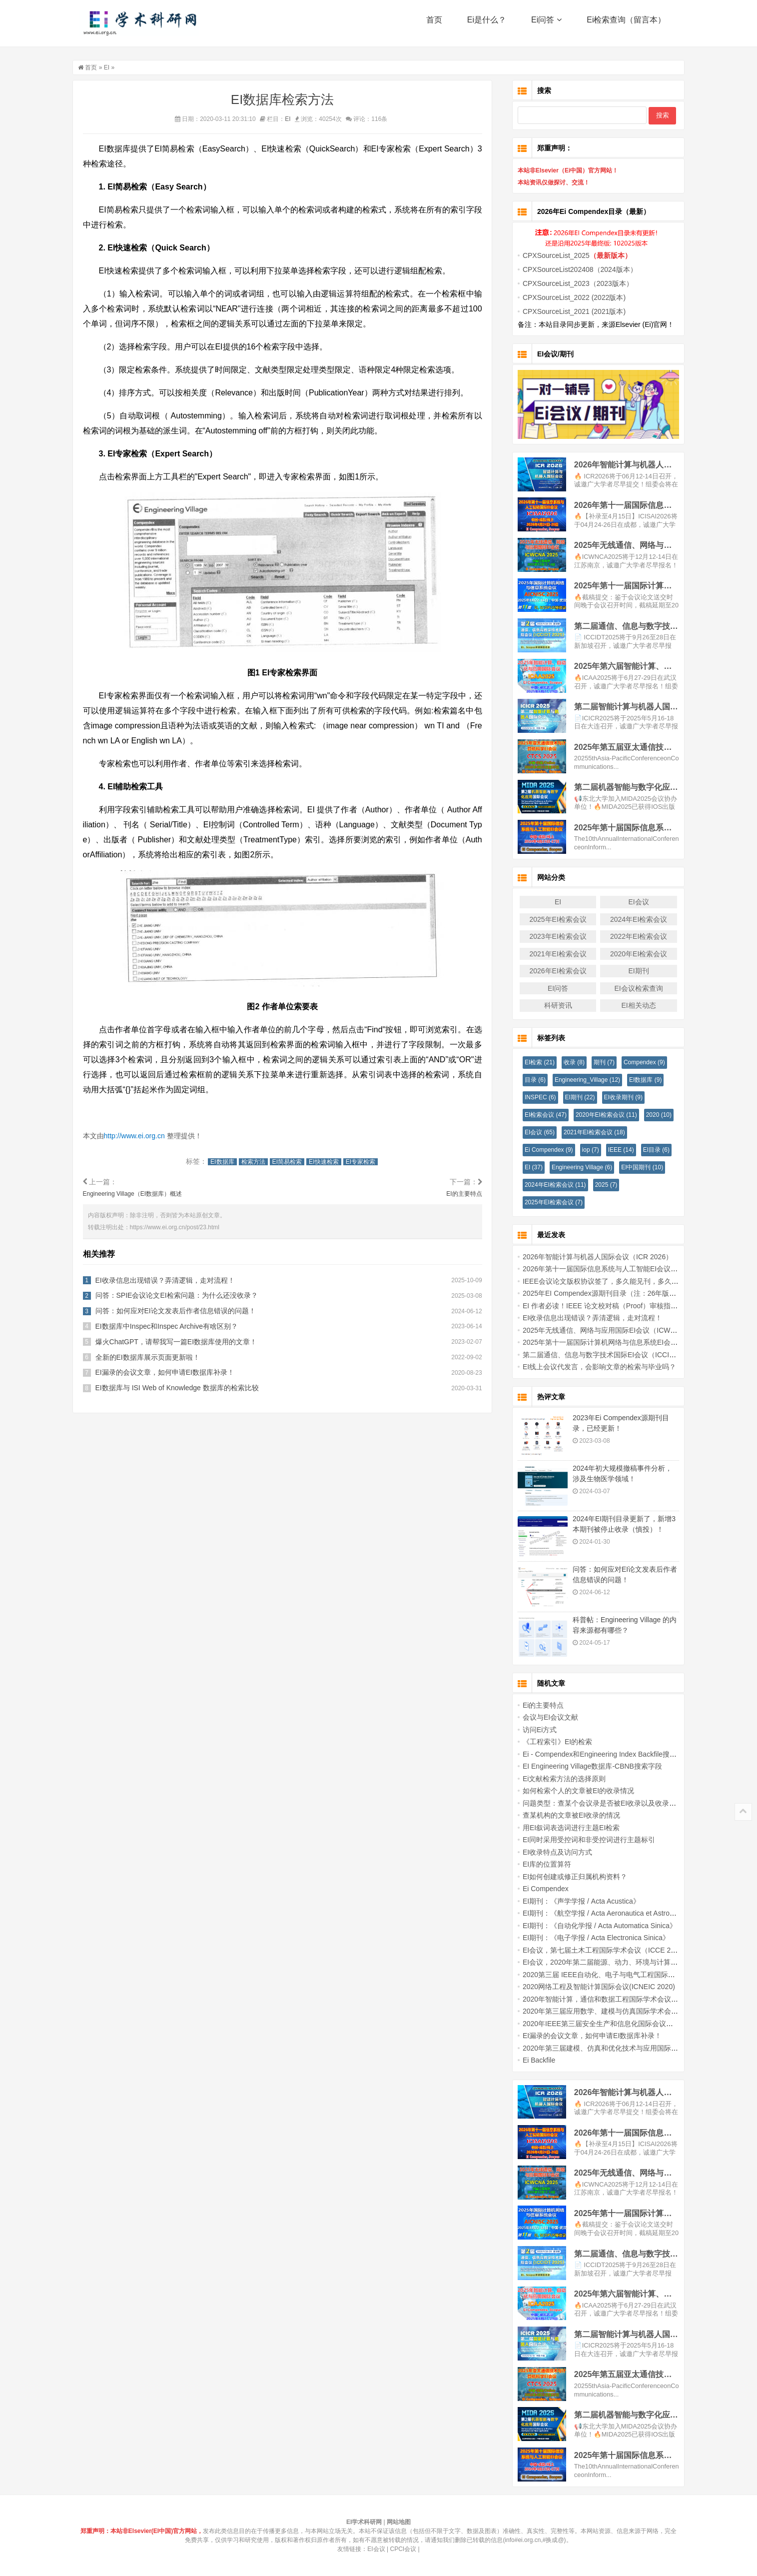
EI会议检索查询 (632, 988)
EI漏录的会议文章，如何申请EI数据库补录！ (171, 1373)
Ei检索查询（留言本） (626, 24)
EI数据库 (228, 1161)
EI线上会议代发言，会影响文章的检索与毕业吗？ (593, 1367)
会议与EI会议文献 (544, 1717)
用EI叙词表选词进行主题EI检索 (565, 1828)
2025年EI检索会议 (551, 919)
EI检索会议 (540, 1114)
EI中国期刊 (636, 1167)
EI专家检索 (367, 1161)
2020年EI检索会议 (632, 954)
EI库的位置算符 (541, 1864)
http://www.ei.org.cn (140, 1136)
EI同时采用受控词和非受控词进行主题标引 (583, 1840)
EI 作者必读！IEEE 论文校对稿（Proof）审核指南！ (598, 1306)
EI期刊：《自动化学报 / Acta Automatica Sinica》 (594, 1926)
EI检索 (534, 1062)
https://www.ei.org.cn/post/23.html (181, 1227)
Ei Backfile (533, 2060)
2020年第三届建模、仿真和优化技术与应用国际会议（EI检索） (615, 2048)
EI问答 (552, 988)
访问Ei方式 (534, 1730)
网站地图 (399, 2522)
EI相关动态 (632, 1005)
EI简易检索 (293, 1161)
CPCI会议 (403, 2549)
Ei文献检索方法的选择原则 (558, 1779)
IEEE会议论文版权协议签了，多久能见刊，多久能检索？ (605, 1281)
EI (112, 67)
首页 (434, 24)
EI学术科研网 (140, 25)
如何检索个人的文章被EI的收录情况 (572, 1791)
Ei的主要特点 (537, 1705)
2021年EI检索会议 (551, 954)
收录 (568, 1062)
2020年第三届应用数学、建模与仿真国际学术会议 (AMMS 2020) (617, 2011)
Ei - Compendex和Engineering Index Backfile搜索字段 (601, 1754)
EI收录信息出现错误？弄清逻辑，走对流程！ (171, 1280)
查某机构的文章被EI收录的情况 (565, 1815)
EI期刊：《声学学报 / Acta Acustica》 (575, 1901)
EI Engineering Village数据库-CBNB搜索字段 (586, 1766)
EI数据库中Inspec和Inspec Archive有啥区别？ (173, 1326)
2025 (600, 1184)
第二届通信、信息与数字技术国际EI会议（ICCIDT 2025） (607, 1355)
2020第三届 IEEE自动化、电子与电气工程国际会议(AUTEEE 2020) (621, 1975)
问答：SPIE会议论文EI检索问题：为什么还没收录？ (183, 1296)
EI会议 (632, 902)
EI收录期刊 (617, 1097)
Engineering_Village (581, 1079)
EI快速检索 (330, 1161)
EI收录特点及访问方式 (551, 1852)
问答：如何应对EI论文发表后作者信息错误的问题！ (182, 1311)
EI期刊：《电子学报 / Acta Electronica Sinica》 (590, 1938)
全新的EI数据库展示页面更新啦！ (154, 1357)
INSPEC (534, 1097)
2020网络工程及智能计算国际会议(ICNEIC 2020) (593, 1987)
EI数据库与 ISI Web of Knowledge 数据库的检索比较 (183, 1388)
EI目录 (650, 1149)
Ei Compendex (543, 1149)
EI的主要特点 (470, 1193)
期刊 (598, 1062)
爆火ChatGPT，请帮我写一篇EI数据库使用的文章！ (183, 1342)
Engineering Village (576, 1167)
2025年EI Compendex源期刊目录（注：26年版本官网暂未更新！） (621, 1293)
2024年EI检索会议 (632, 919)
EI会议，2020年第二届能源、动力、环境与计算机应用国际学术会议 (622, 1962)
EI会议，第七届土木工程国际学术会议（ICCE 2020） (600, 1950)
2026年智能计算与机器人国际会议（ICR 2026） (592, 1257)
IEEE (615, 1149)
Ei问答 (546, 24)
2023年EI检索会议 (551, 936)
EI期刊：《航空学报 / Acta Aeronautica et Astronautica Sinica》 (615, 1913)
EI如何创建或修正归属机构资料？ (569, 1877)
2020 (652, 1114)
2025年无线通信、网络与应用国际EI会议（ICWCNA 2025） (610, 1330)
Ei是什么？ (486, 24)
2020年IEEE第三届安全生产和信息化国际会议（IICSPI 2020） (614, 2024)
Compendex (638, 1062)
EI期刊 (632, 971)
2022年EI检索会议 (632, 936)
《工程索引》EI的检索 (551, 1742)
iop (584, 1149)
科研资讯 (552, 1005)
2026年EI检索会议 (551, 971)
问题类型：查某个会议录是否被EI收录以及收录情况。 (600, 1803)
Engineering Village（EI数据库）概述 (139, 1193)
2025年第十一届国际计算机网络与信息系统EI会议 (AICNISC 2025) (620, 1342)
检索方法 (259, 1161)
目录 (529, 1079)
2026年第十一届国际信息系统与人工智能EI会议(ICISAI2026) (611, 1269)
